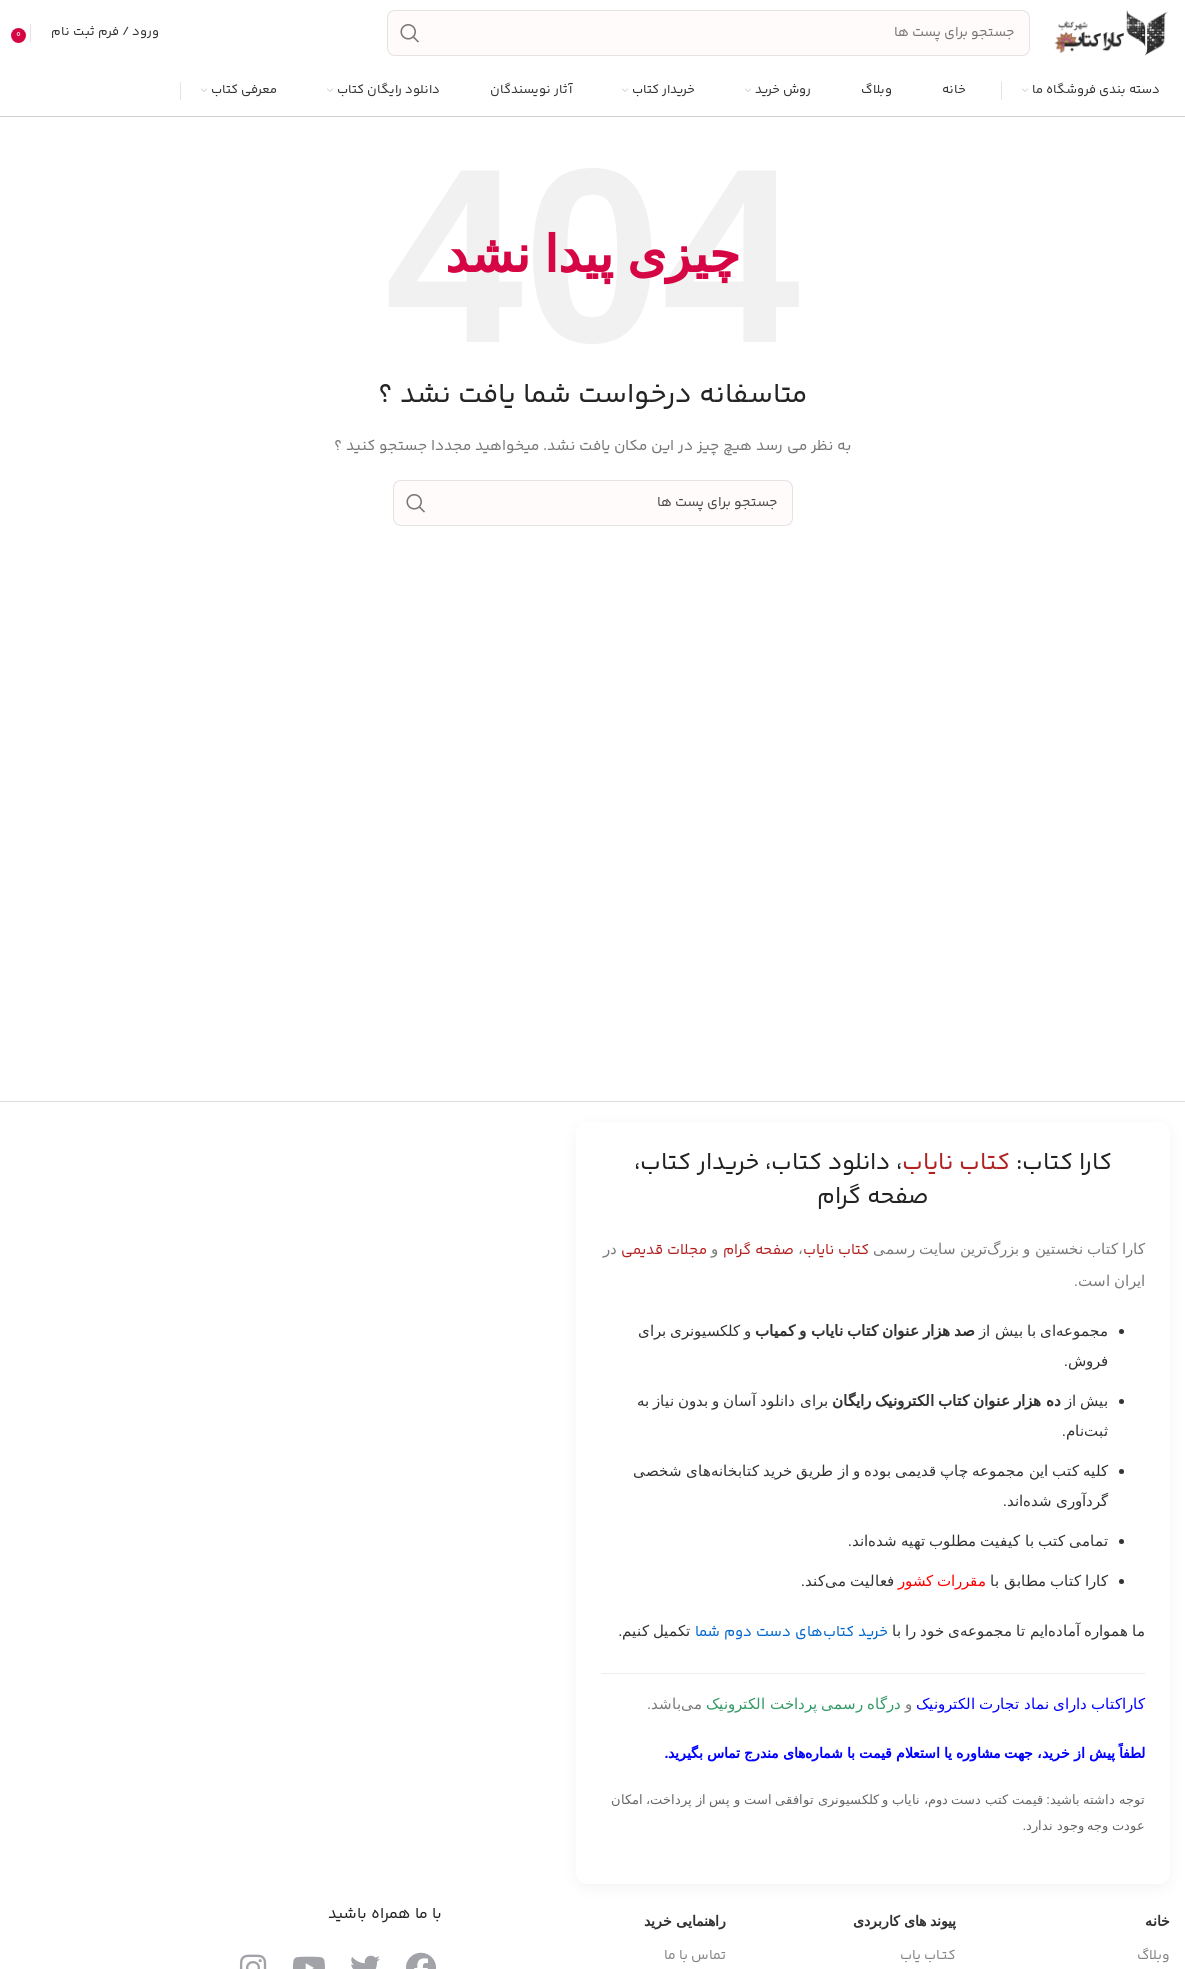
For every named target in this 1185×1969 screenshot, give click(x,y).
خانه (1157, 1931)
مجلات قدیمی (664, 1260)
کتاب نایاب (836, 1260)
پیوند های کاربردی (904, 1931)
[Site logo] (1110, 38)
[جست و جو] (708, 38)
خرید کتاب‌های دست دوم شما (791, 1642)
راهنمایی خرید (685, 1931)
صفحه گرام (758, 1260)
